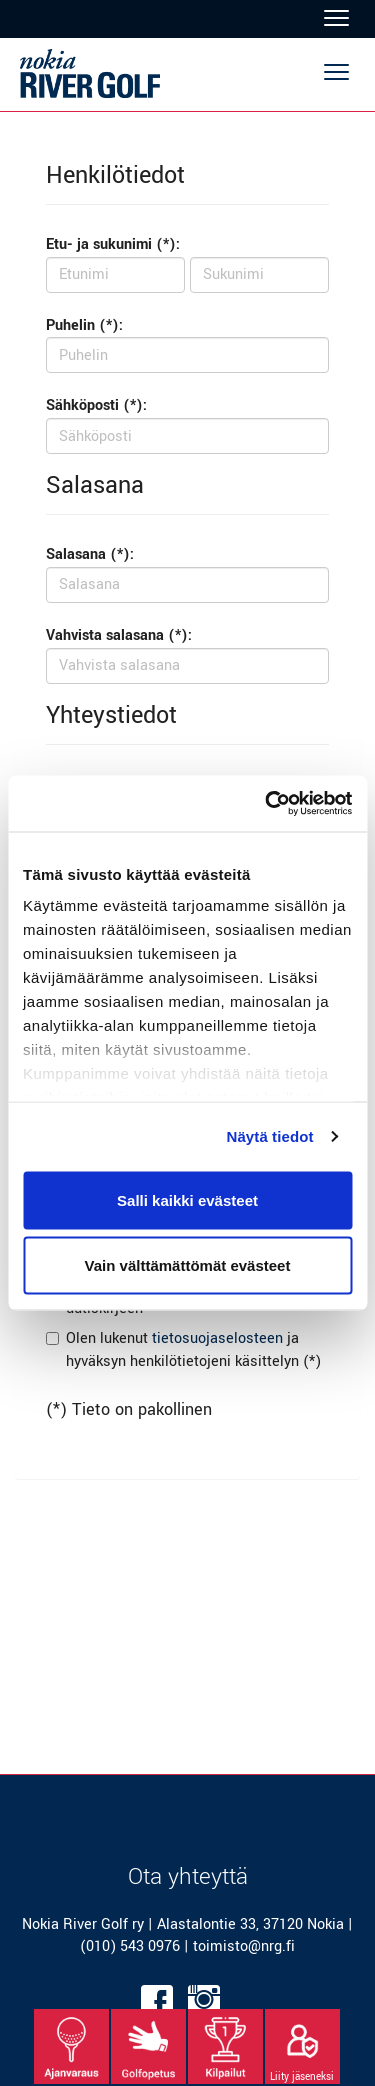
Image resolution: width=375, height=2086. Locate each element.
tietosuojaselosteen (217, 1338)
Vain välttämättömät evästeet (188, 1265)
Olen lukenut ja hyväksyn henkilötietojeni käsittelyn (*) (193, 1350)
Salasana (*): (90, 554)
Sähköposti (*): (96, 405)
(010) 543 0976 (130, 1946)
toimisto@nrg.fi (244, 1946)
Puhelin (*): (84, 325)
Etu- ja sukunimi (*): (113, 244)
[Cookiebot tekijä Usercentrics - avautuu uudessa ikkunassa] (267, 804)
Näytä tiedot (270, 1136)
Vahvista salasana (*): (119, 635)
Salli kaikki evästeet (187, 1199)
